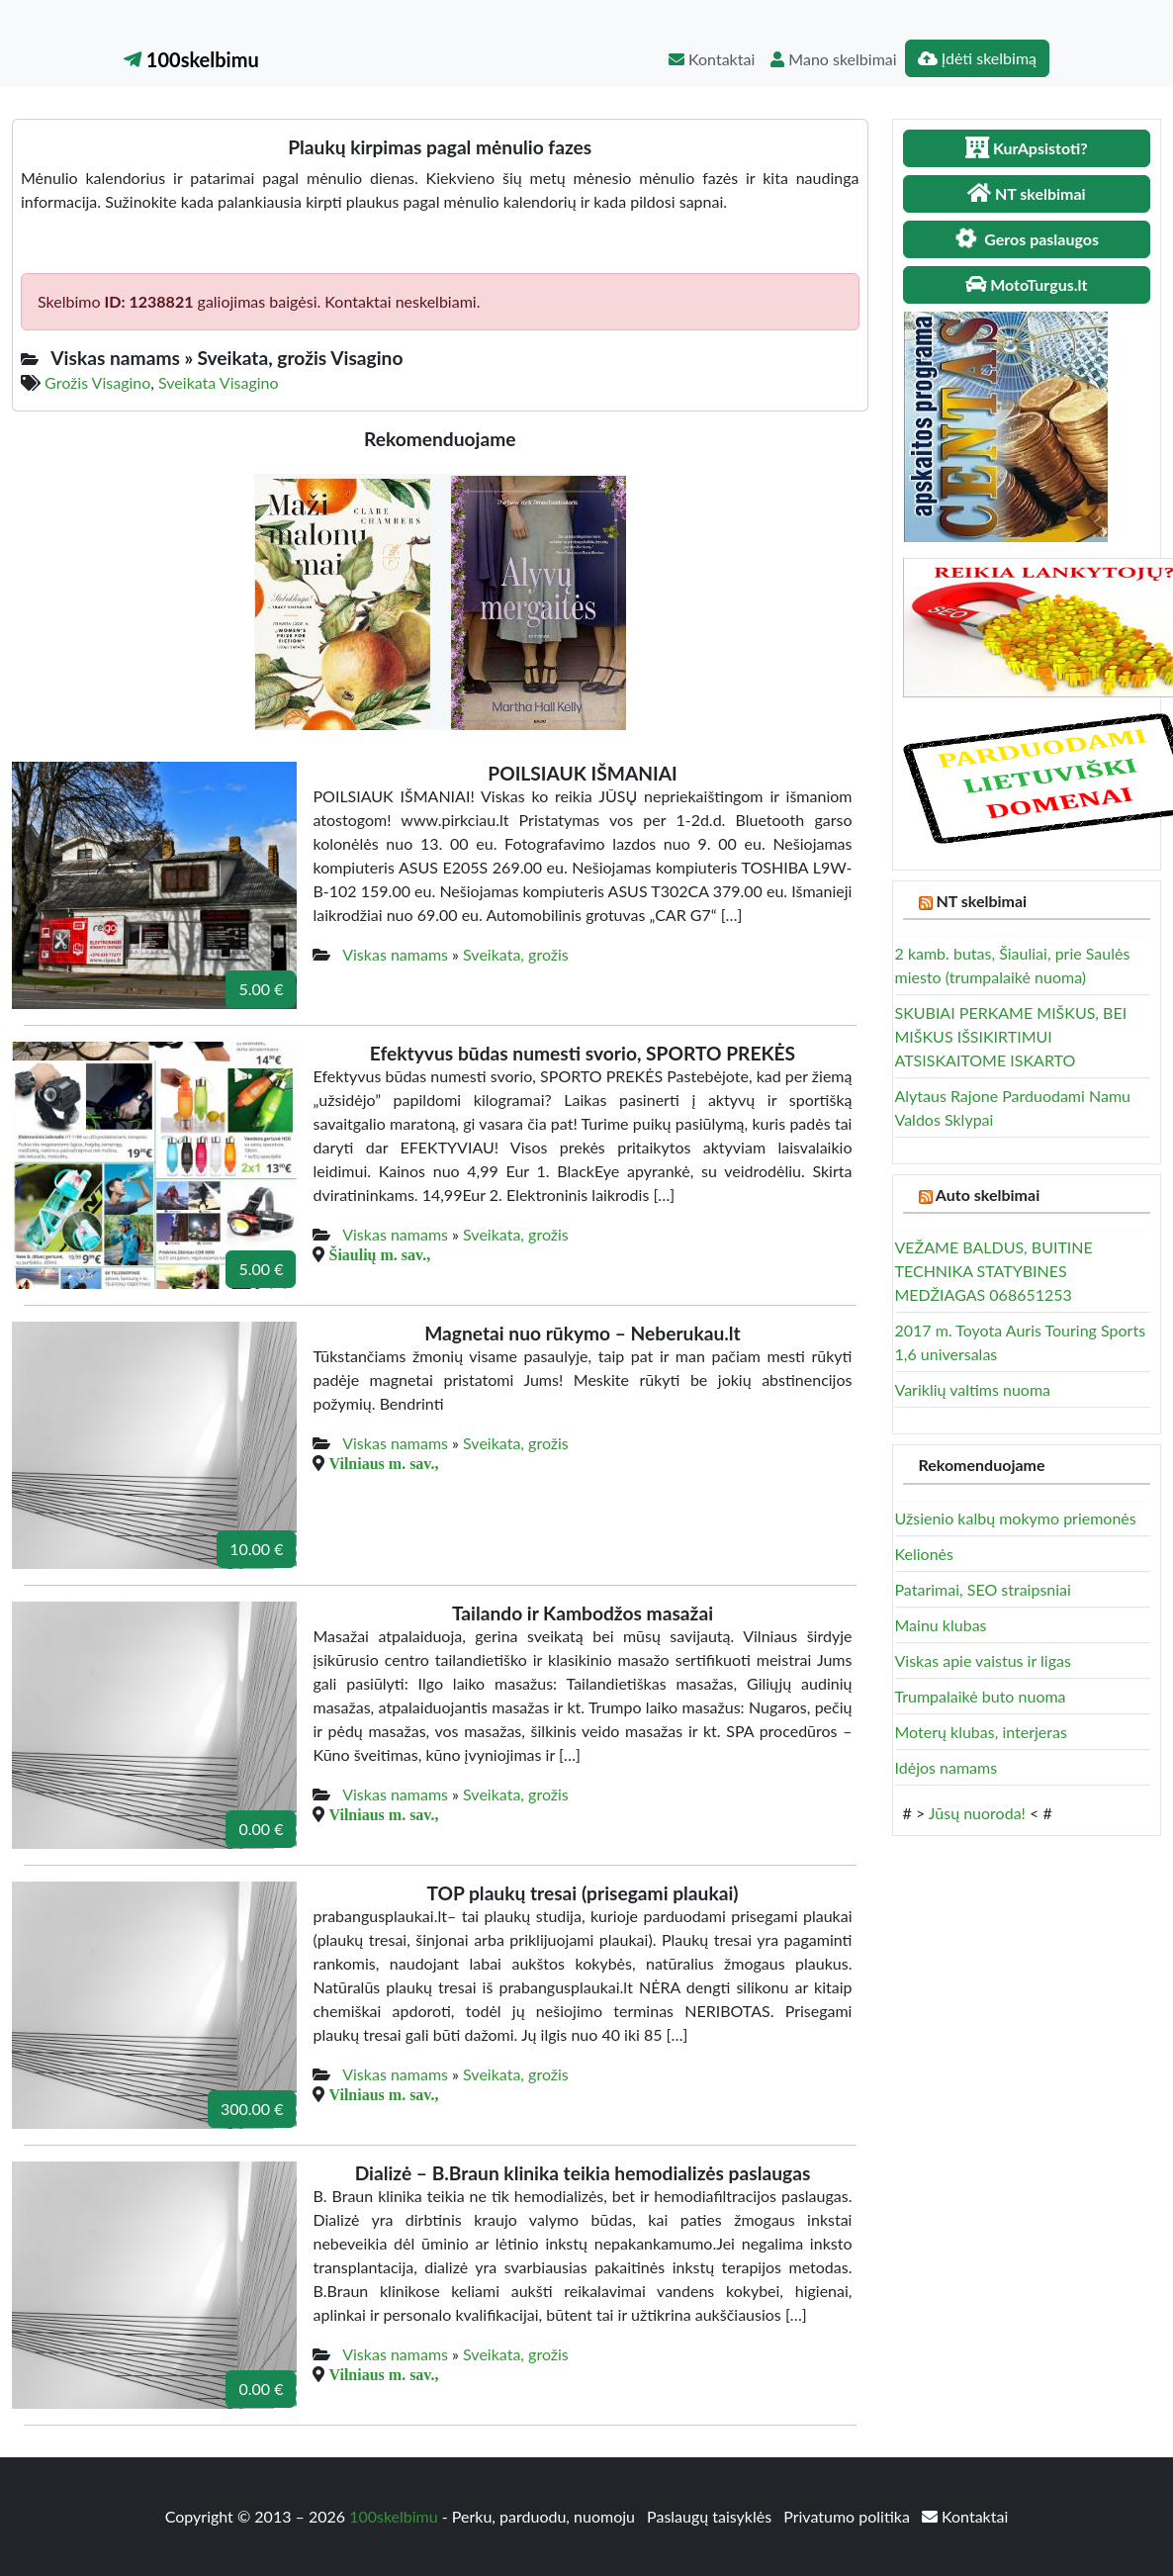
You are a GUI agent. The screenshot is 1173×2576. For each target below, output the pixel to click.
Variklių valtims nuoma (973, 1389)
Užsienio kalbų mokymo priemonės (1015, 1518)
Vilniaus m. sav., (383, 1463)
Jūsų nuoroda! (977, 1812)
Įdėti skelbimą (977, 57)
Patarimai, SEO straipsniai (983, 1589)
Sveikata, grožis (516, 954)
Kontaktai (712, 58)
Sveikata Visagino (218, 382)
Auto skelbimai (987, 1194)
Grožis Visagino (97, 382)
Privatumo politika (848, 2516)
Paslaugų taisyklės (711, 2516)
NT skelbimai (981, 900)
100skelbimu (191, 59)
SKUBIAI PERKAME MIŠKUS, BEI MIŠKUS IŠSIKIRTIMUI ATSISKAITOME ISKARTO (1011, 1036)
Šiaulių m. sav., (379, 1254)
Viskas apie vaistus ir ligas (983, 1660)
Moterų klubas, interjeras (981, 1731)
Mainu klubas (941, 1624)
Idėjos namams (946, 1767)
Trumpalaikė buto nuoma (980, 1696)
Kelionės (924, 1553)
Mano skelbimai (833, 58)
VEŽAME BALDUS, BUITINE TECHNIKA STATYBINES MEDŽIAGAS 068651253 (994, 1271)
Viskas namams (395, 954)
